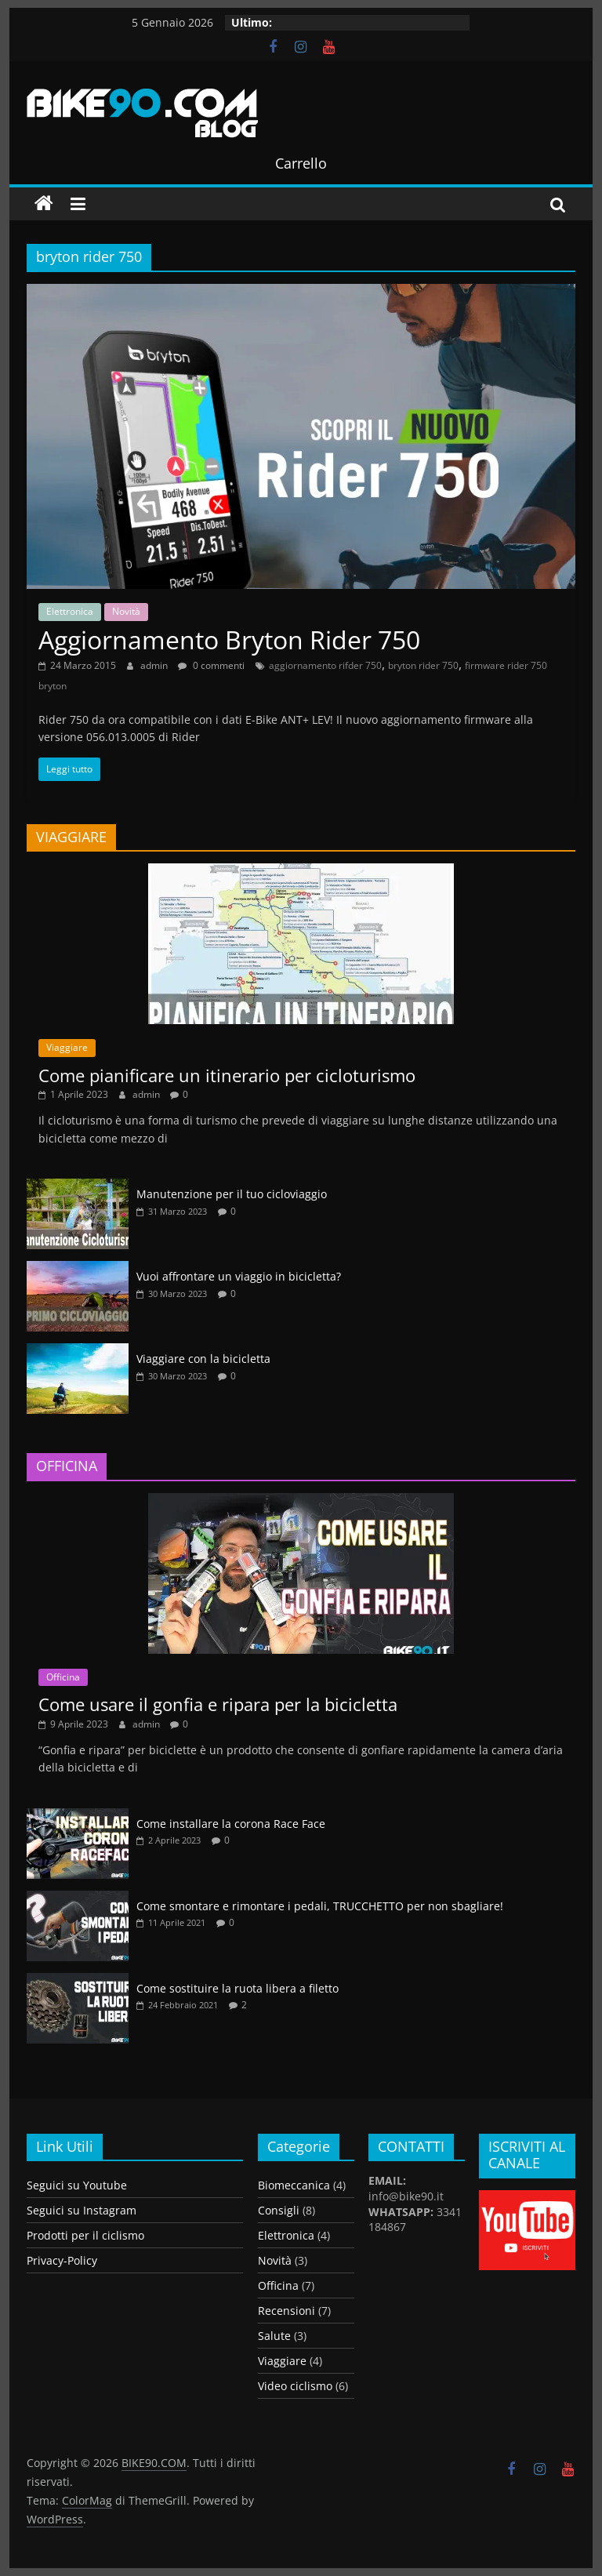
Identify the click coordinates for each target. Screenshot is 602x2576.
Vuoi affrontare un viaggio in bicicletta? (238, 1276)
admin (155, 665)
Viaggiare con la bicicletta (203, 1358)
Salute (274, 2335)
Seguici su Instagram (81, 2210)
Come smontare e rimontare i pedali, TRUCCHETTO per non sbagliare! (319, 1905)
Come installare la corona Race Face (230, 1823)
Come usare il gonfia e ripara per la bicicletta (217, 1704)
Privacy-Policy (62, 2260)
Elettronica (69, 611)
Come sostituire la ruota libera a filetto (237, 1988)
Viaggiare (67, 1047)
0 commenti (211, 665)
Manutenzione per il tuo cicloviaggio (231, 1193)
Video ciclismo (295, 2385)
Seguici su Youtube (77, 2185)
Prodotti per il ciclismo (85, 2235)
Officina (63, 1677)
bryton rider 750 (423, 665)
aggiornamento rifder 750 (325, 665)
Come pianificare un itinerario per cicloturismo (226, 1075)
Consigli (278, 2210)
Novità (126, 611)
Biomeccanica (294, 2185)
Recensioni (286, 2310)
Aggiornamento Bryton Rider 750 (229, 639)
